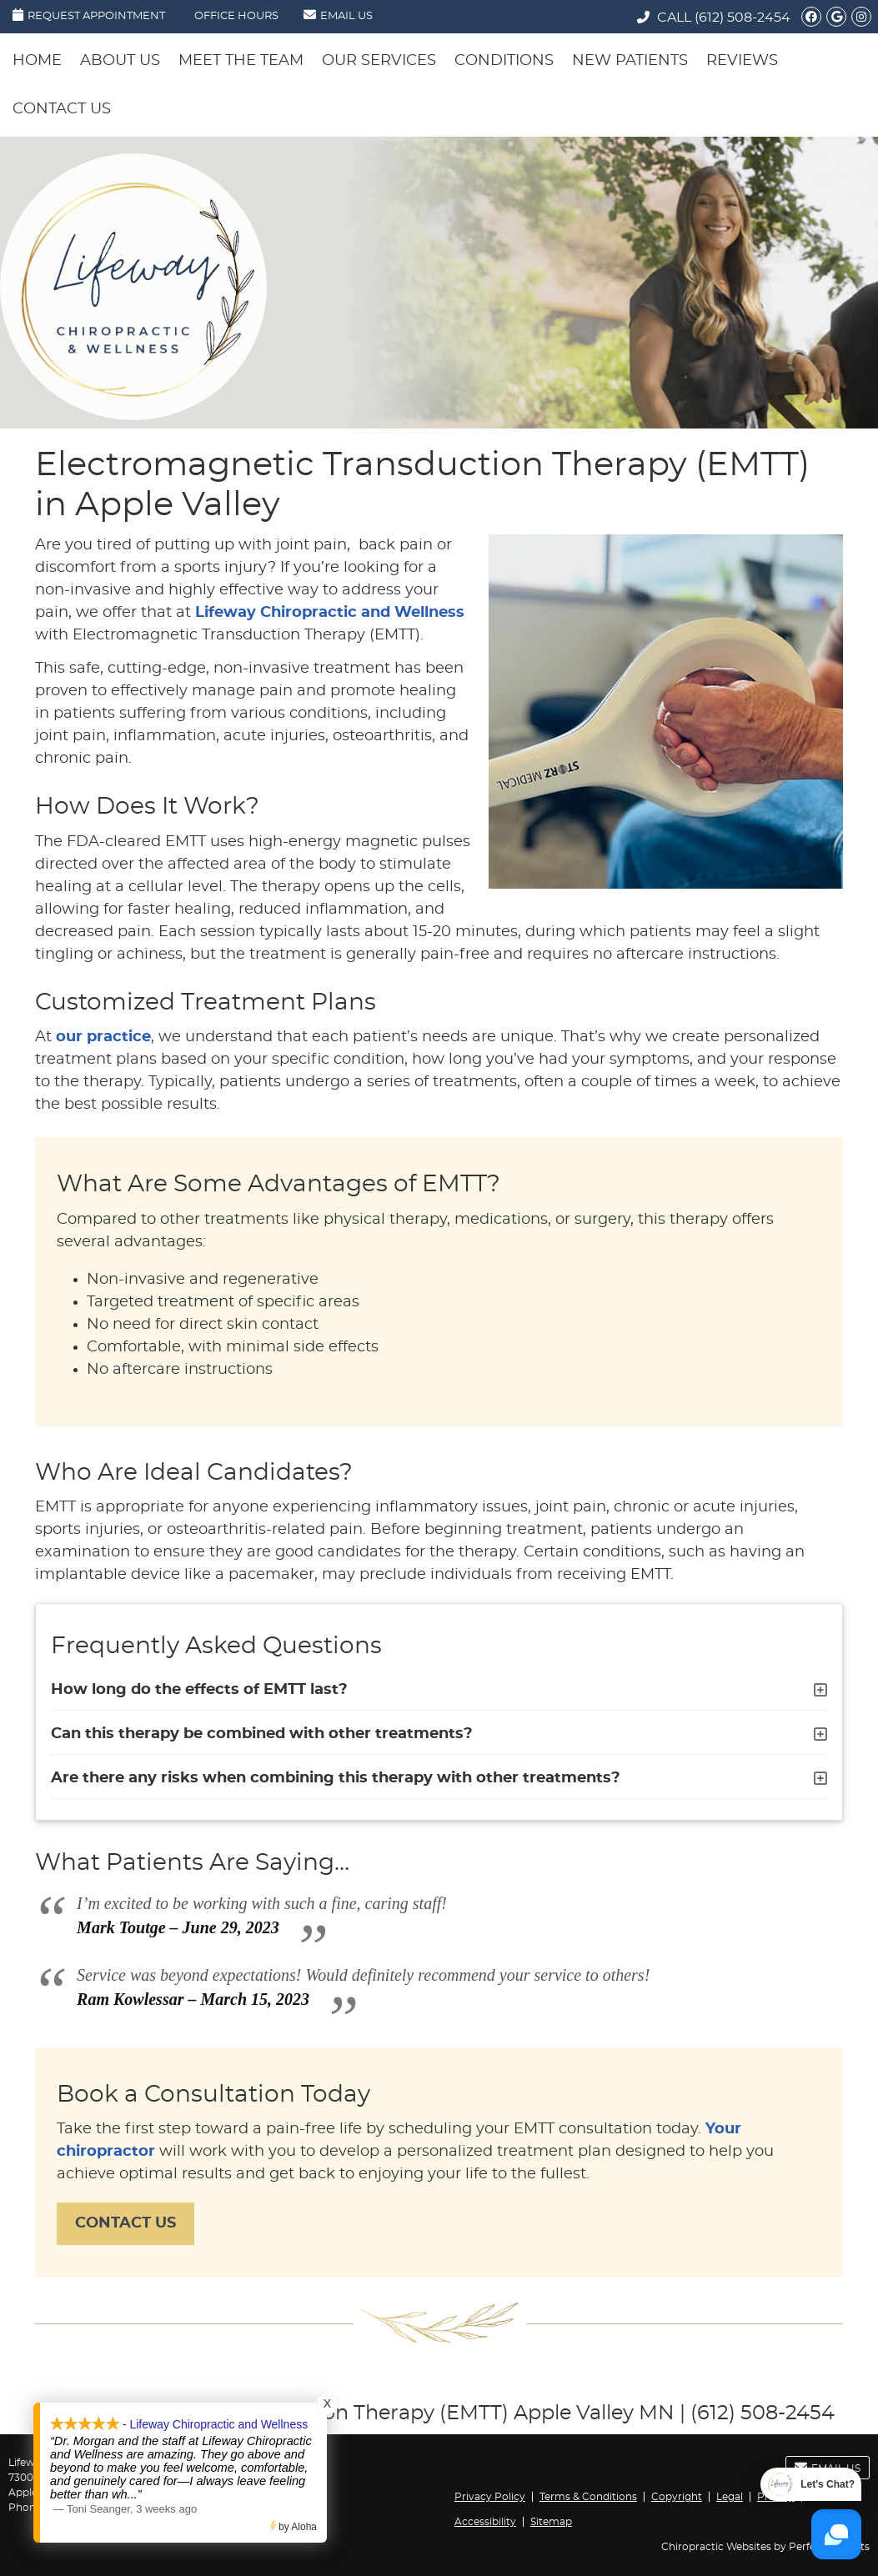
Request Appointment (89, 15)
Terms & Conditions (588, 2497)
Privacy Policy (489, 2497)
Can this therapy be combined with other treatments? (262, 1734)
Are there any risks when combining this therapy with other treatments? (335, 1778)
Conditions (504, 60)
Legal (729, 2497)
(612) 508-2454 (742, 17)
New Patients (630, 60)
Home (37, 60)
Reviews (742, 60)
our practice (103, 1037)
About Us (120, 60)
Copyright (676, 2497)
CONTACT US (125, 2223)
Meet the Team (241, 60)
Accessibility (485, 2522)
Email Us (338, 15)
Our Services (379, 60)
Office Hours (236, 16)
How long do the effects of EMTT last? (199, 1689)
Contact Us (62, 109)
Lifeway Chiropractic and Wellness (329, 612)
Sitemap (551, 2522)
